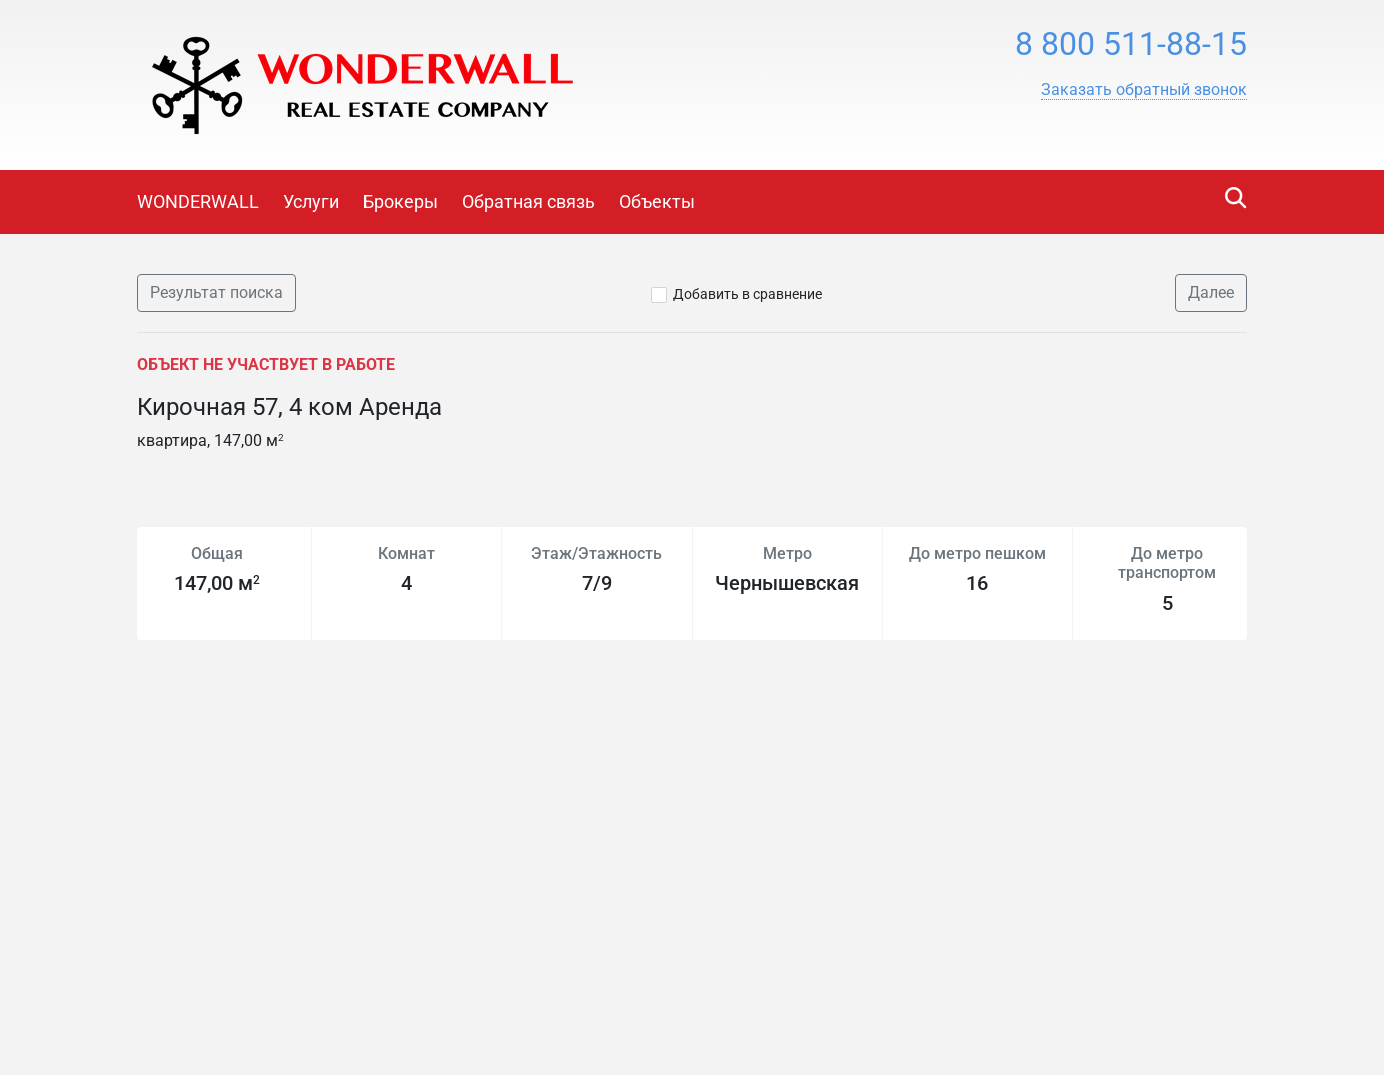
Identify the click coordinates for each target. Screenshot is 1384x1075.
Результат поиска (216, 292)
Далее (1211, 292)
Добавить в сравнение (747, 294)
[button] (1144, 90)
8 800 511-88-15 (1131, 44)
